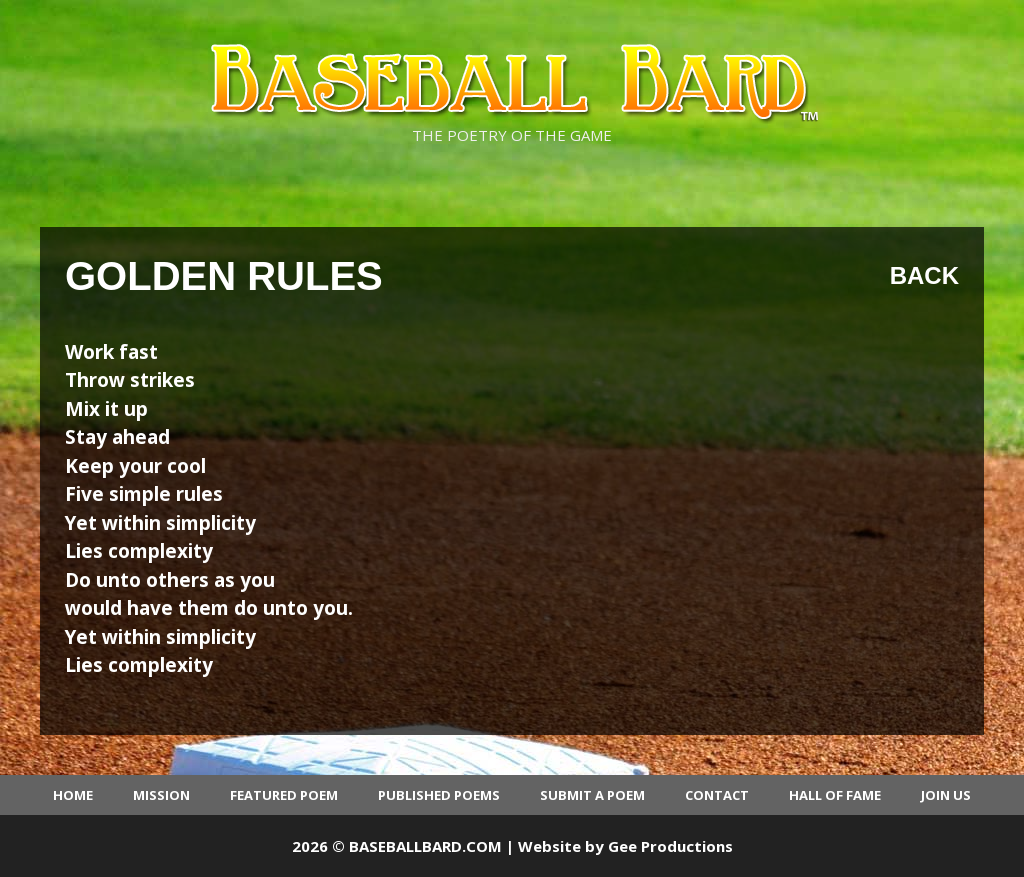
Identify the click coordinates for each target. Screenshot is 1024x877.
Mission (161, 795)
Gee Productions (670, 846)
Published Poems (439, 795)
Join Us (946, 795)
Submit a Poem (592, 795)
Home (73, 795)
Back (924, 275)
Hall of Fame (835, 795)
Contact (717, 795)
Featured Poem (284, 795)
